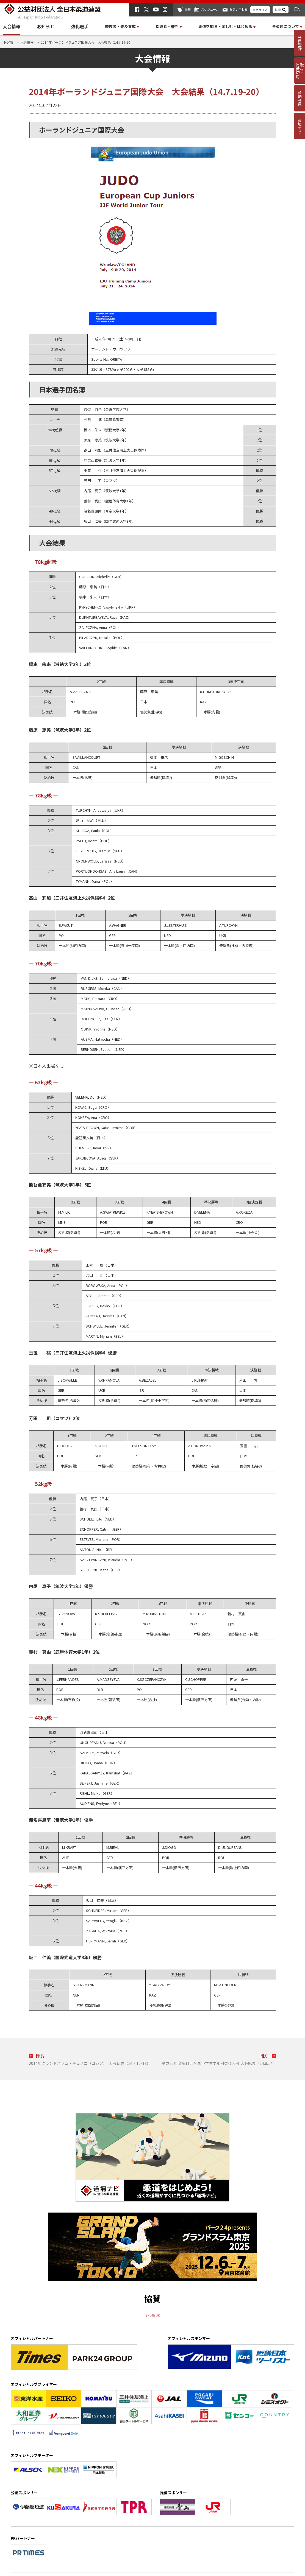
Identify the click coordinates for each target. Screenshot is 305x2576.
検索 (278, 9)
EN (297, 8)
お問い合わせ (238, 9)
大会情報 (11, 26)
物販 (188, 9)
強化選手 (79, 26)
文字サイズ (260, 9)
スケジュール (210, 9)
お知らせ (45, 26)
